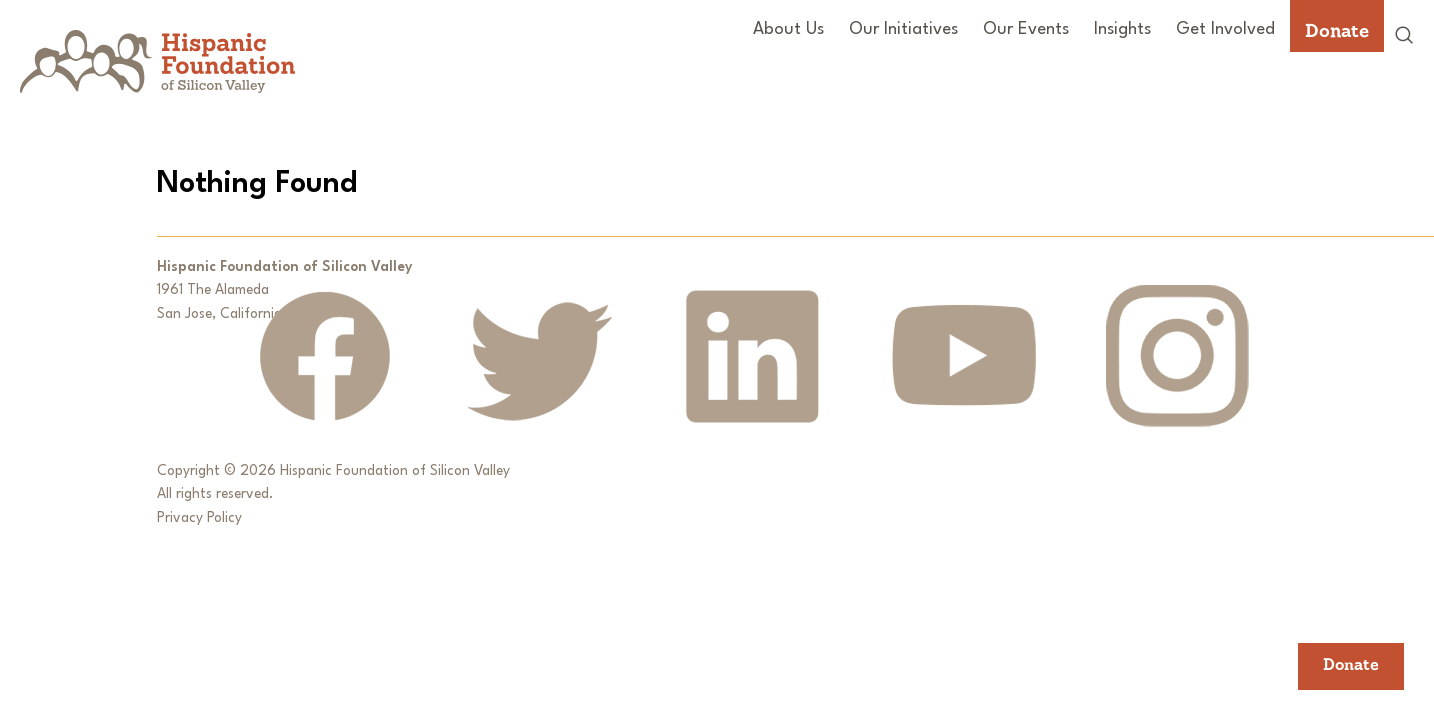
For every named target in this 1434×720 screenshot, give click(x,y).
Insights (1122, 29)
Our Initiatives (903, 29)
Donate (1337, 30)
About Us (788, 29)
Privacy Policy (199, 518)
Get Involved (1225, 29)
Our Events (1026, 29)
